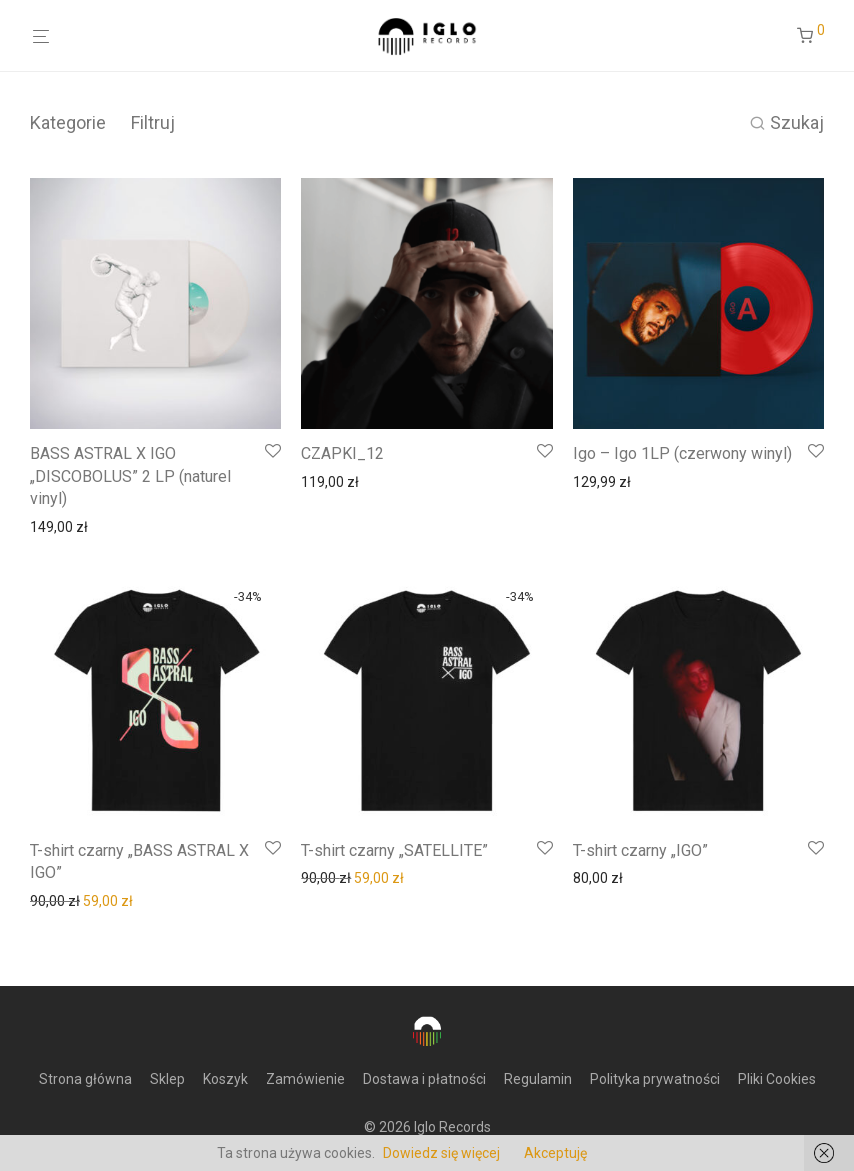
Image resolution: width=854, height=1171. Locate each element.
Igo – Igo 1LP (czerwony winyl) (682, 453)
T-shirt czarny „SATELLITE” (394, 850)
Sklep (167, 1079)
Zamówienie (305, 1079)
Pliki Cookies (777, 1079)
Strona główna (85, 1079)
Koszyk (225, 1079)
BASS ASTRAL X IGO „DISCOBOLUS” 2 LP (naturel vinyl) (130, 476)
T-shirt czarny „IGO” (640, 850)
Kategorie (68, 122)
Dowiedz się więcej (441, 1153)
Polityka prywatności (655, 1079)
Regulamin (538, 1079)
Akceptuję (555, 1153)
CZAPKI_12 (342, 453)
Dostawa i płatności (424, 1079)
